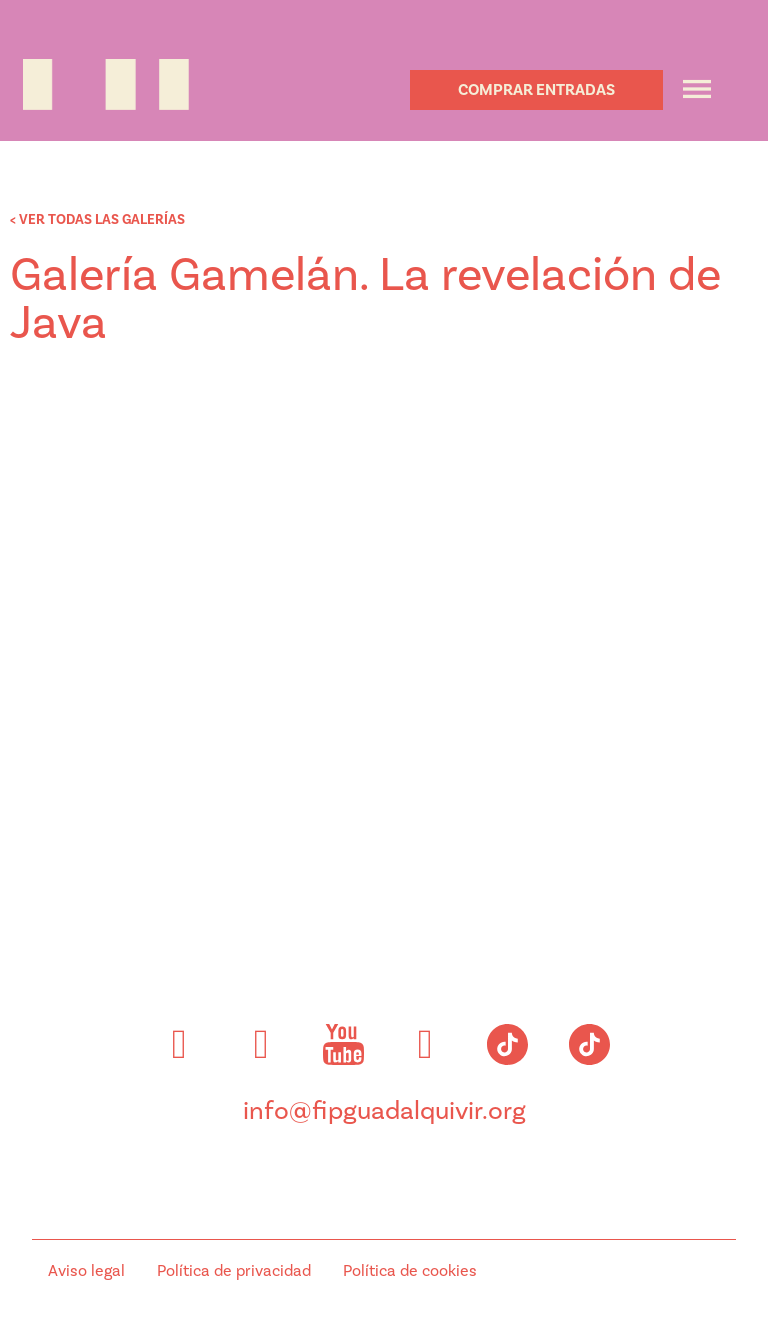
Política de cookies (410, 1270)
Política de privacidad (234, 1270)
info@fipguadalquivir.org (384, 1110)
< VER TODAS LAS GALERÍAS (97, 219)
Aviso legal (86, 1270)
